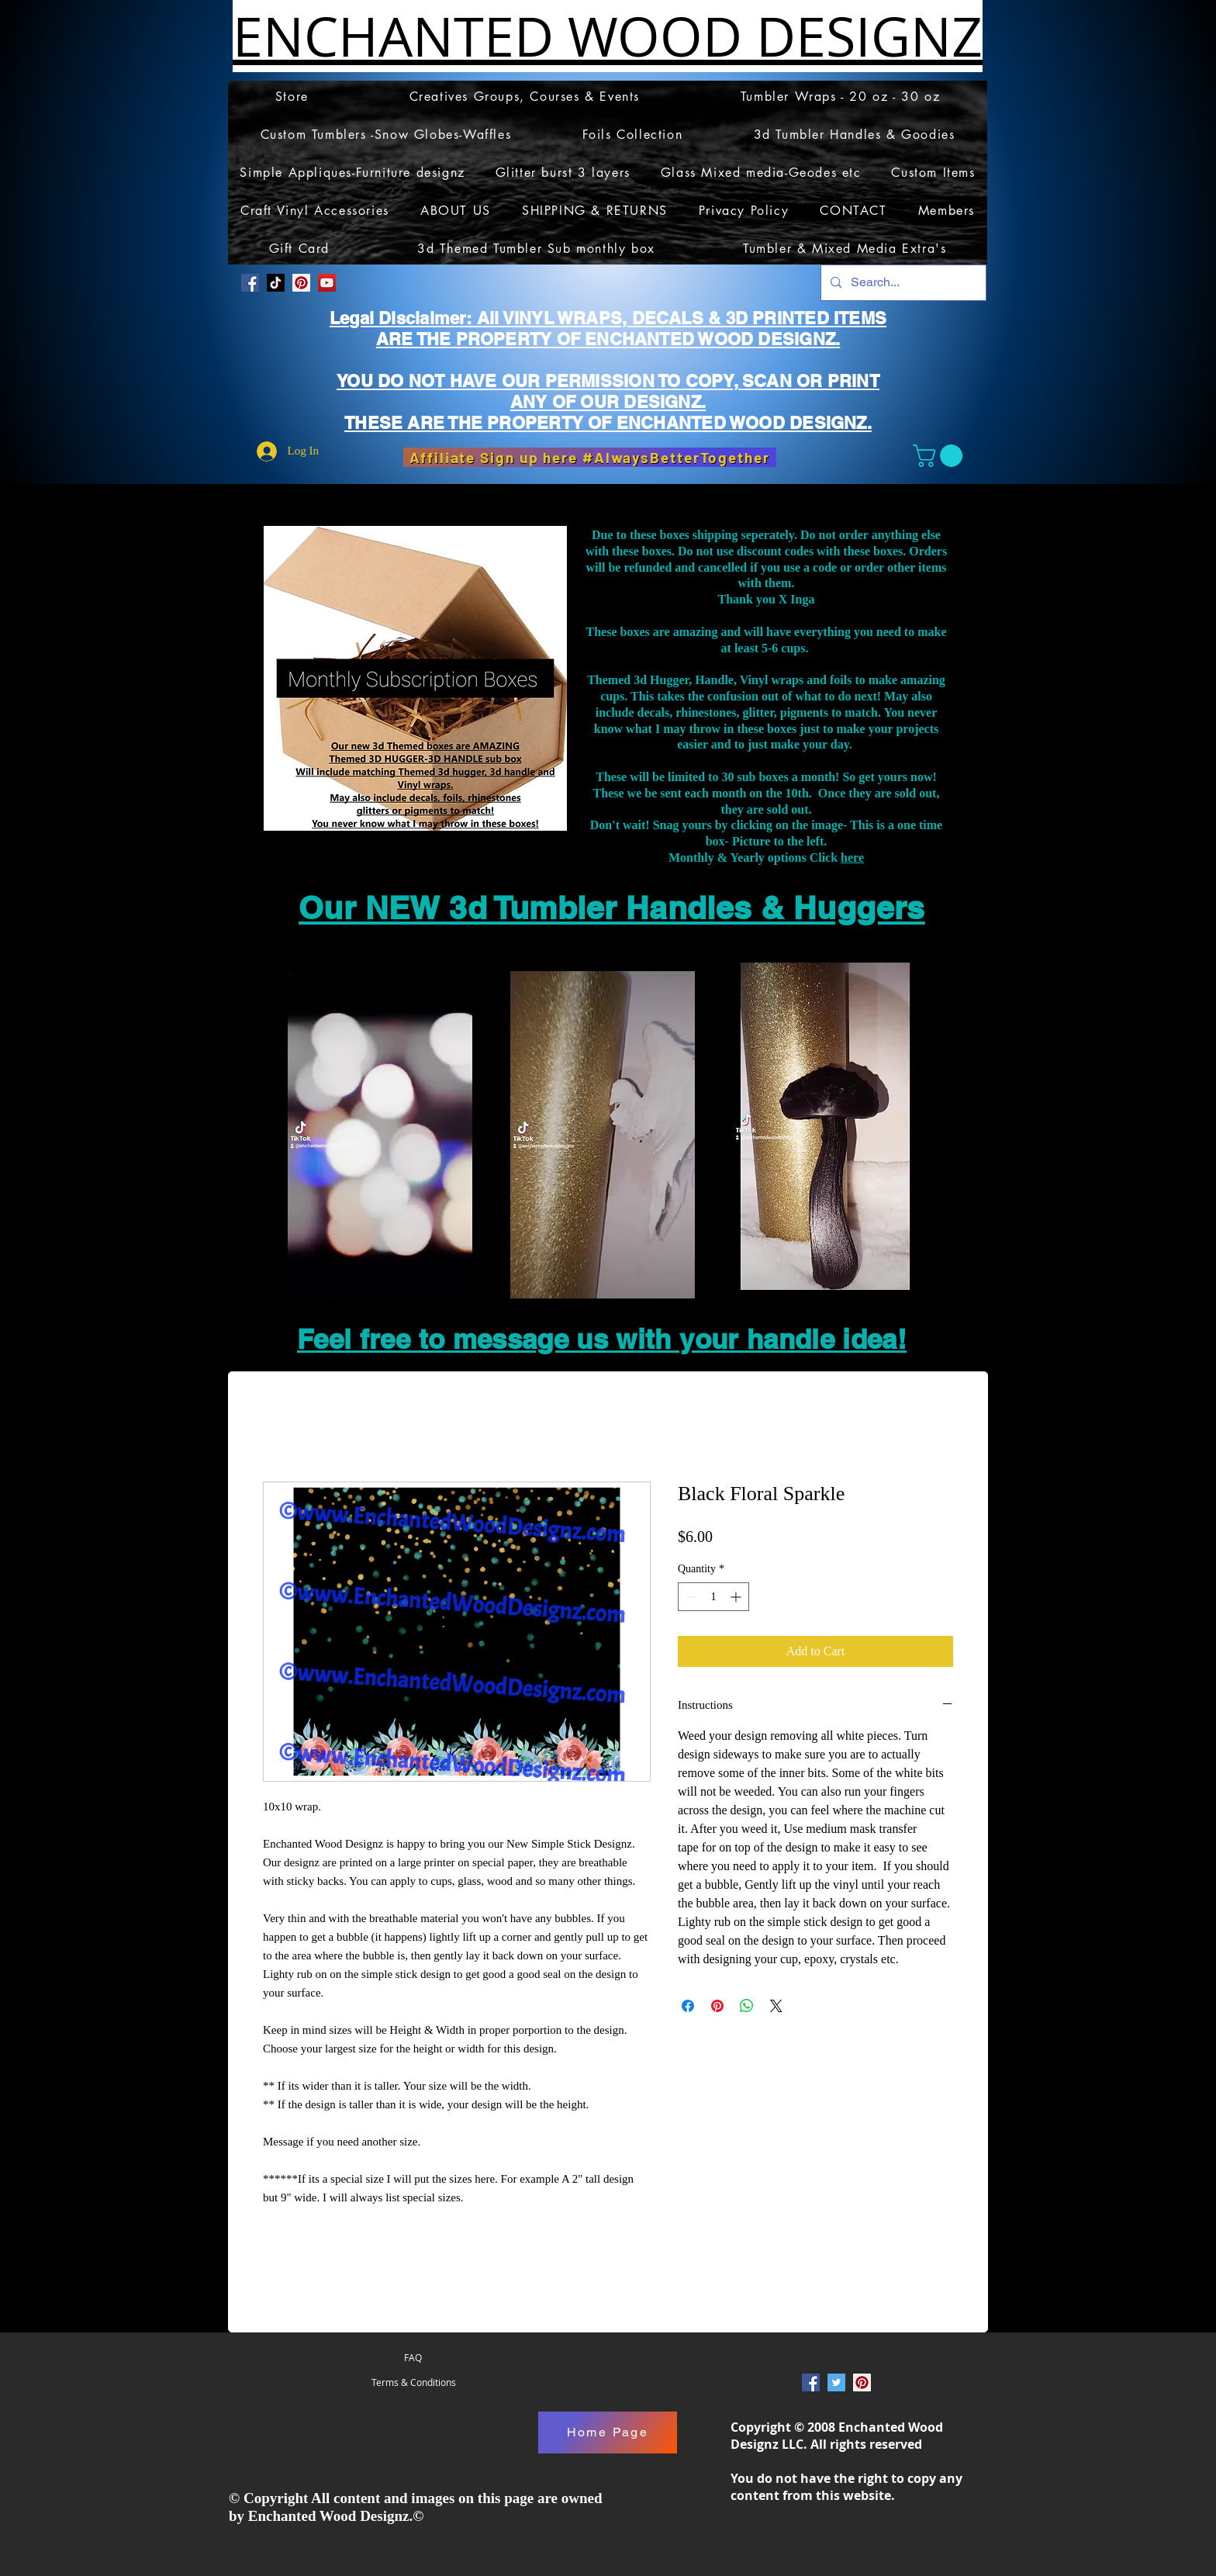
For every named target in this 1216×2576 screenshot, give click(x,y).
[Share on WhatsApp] (747, 2006)
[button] (940, 455)
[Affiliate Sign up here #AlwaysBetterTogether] (589, 457)
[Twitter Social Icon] (836, 2382)
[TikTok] (276, 283)
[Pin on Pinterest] (717, 2006)
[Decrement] (690, 1596)
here (852, 857)
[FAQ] (413, 2358)
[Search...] (902, 282)
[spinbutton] (713, 1596)
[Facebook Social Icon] (250, 283)
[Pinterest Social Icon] (301, 283)
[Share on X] (776, 2006)
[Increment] (737, 1596)
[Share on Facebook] (688, 2006)
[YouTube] (327, 283)
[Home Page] (607, 2432)
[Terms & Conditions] (413, 2382)
